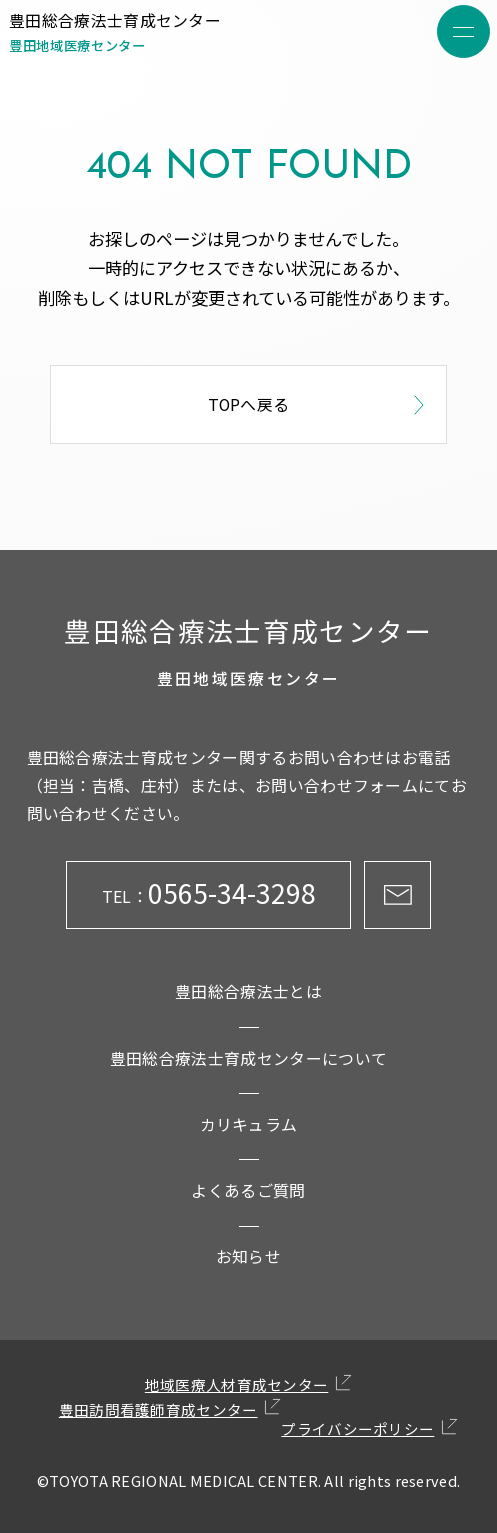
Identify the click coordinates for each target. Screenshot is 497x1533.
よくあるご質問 (248, 1190)
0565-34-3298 (209, 893)
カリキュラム (249, 1124)
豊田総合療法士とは (248, 991)
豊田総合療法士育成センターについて (248, 1058)
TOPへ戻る (320, 405)
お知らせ (248, 1256)
